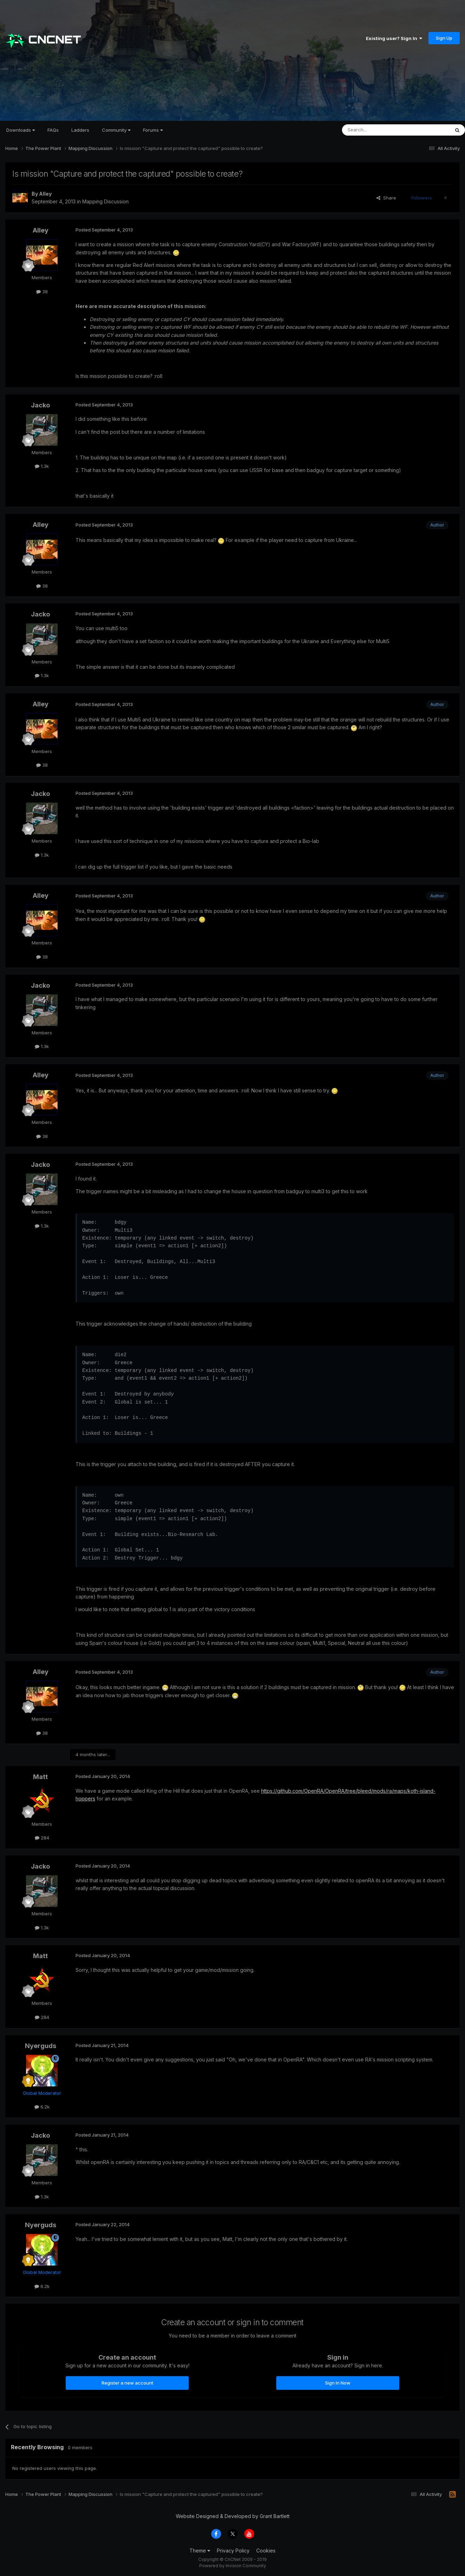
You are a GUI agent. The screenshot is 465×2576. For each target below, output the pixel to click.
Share (386, 198)
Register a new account (127, 2383)
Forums (153, 130)
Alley (45, 194)
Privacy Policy (233, 2551)
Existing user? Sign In (394, 38)
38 (42, 291)
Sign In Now (337, 2383)
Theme (199, 2551)
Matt (40, 1776)
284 (42, 1838)
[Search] (378, 130)
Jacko (40, 405)
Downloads (20, 130)
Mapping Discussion (105, 201)
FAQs (53, 130)
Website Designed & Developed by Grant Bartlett (233, 2516)
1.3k (42, 466)
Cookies (266, 2551)
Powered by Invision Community (232, 2565)
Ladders (80, 130)
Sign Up (444, 38)
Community (116, 130)
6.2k (42, 2107)
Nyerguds (40, 2045)
